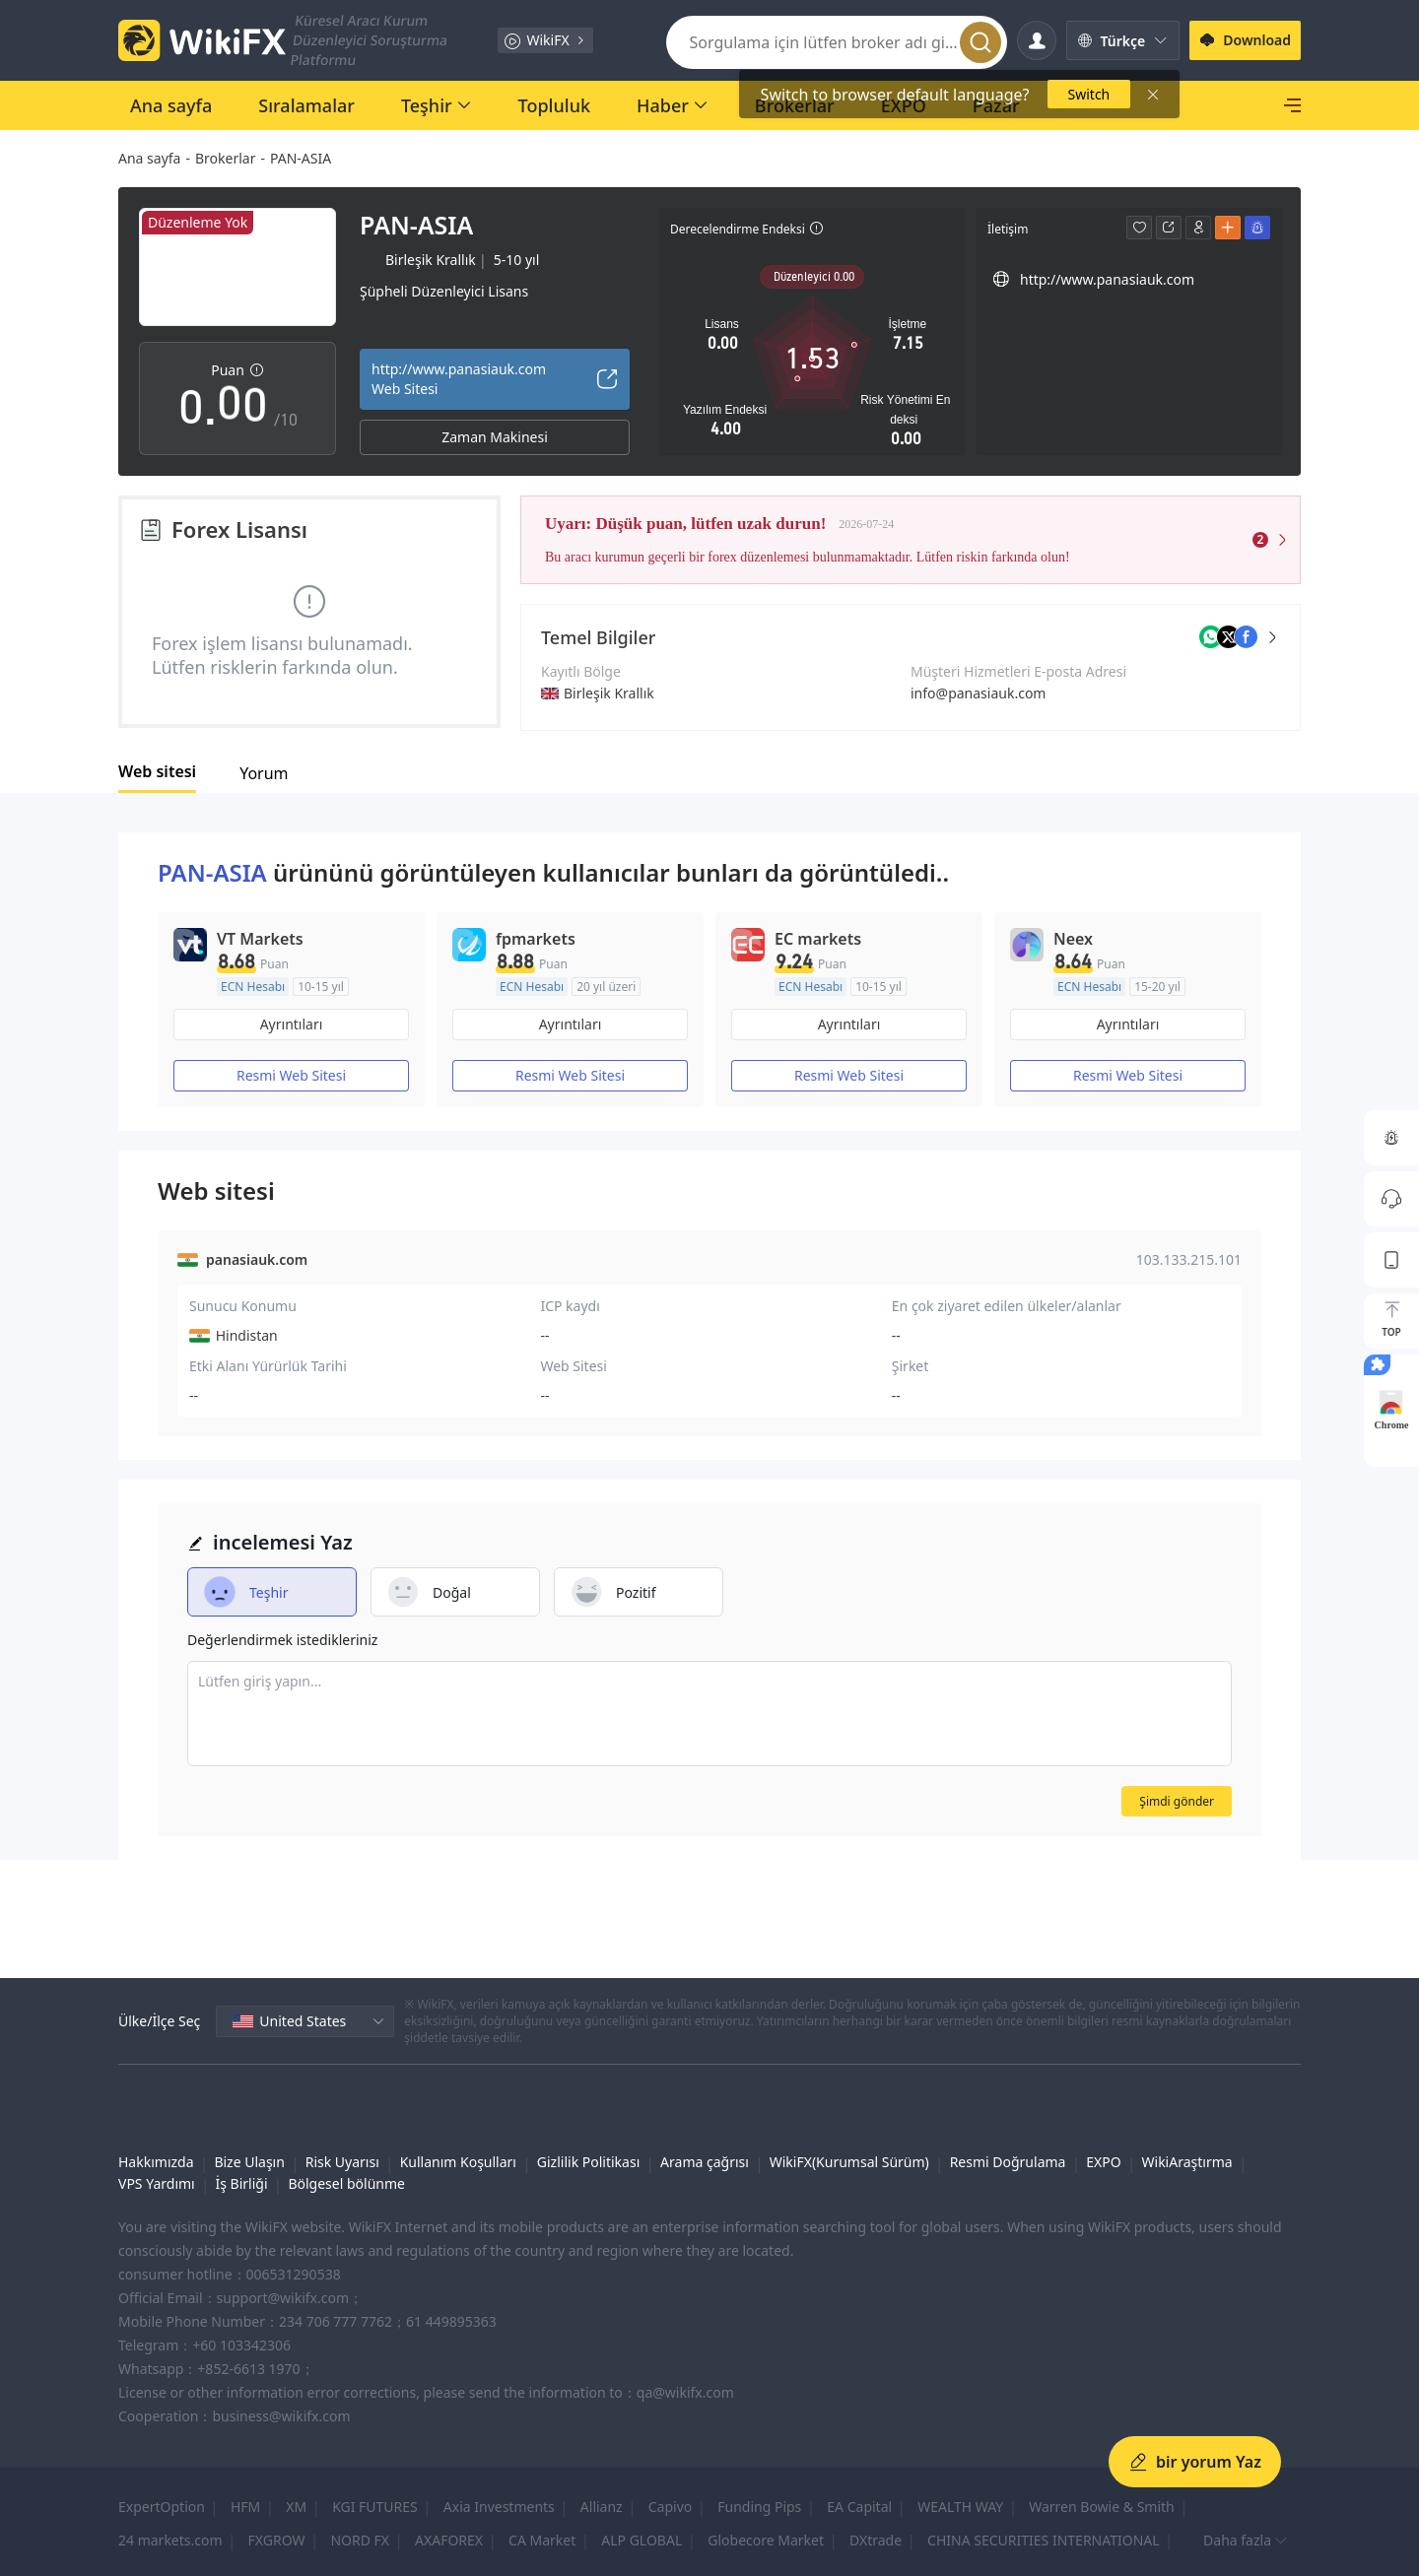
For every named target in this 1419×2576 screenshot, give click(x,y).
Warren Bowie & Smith (1102, 2506)
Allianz (601, 2506)
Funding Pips (759, 2506)
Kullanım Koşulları (458, 2161)
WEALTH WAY (960, 2506)
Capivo (670, 2506)
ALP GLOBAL (641, 2540)
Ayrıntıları (291, 1024)
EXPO (1103, 2161)
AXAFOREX (449, 2540)
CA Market (541, 2540)
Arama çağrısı (704, 2161)
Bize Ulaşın (249, 2161)
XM (296, 2506)
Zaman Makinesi (494, 437)
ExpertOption (161, 2506)
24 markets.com (170, 2540)
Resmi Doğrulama (1008, 2161)
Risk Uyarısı (342, 2161)
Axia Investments (499, 2506)
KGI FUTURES (375, 2506)
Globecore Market (766, 2540)
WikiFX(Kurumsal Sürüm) (849, 2161)
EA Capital (859, 2506)
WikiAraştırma (1187, 2161)
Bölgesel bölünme (346, 2183)
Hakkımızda (156, 2161)
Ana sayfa (149, 158)
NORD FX (359, 2540)
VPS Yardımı (156, 2183)
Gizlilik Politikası (588, 2161)
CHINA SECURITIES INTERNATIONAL (1043, 2540)
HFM (245, 2506)
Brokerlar (225, 158)
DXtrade (875, 2540)
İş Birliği (242, 2183)
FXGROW (276, 2540)
